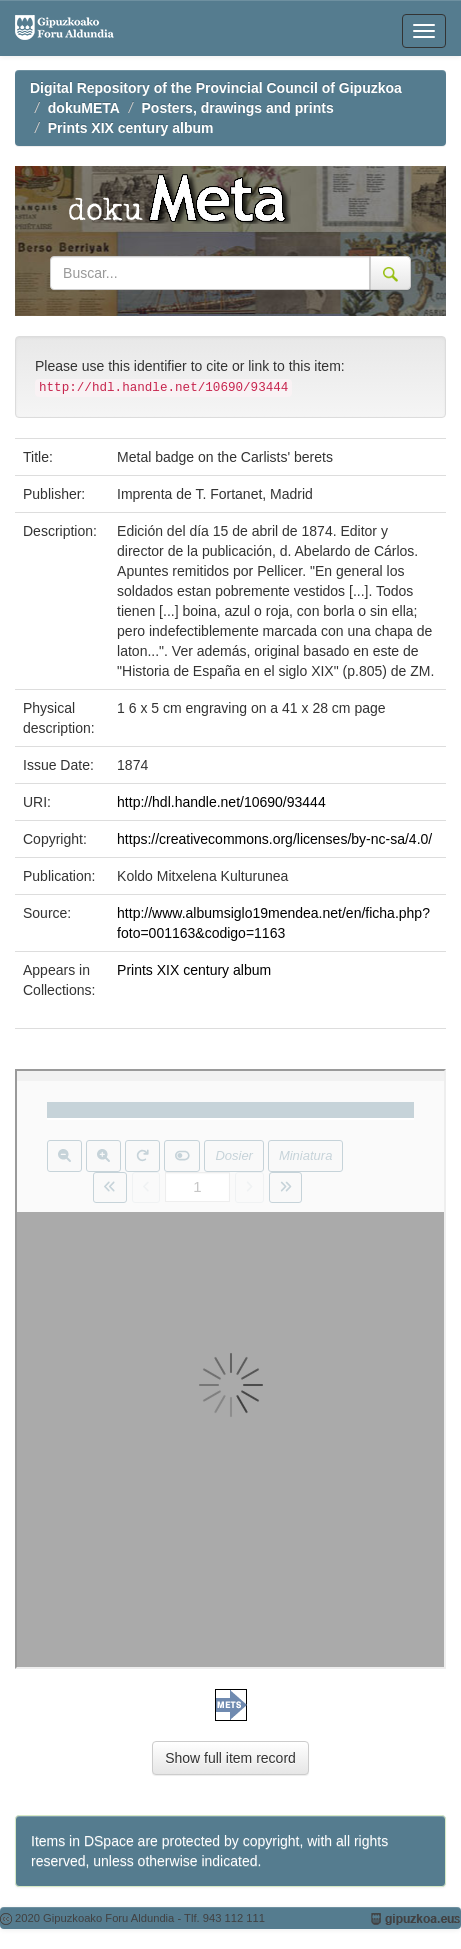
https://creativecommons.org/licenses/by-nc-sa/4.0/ (274, 839)
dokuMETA (84, 108)
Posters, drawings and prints (238, 108)
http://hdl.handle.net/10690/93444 (221, 802)
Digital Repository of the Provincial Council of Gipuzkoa (216, 88)
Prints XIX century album (131, 128)
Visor (230, 1369)
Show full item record (230, 1758)
